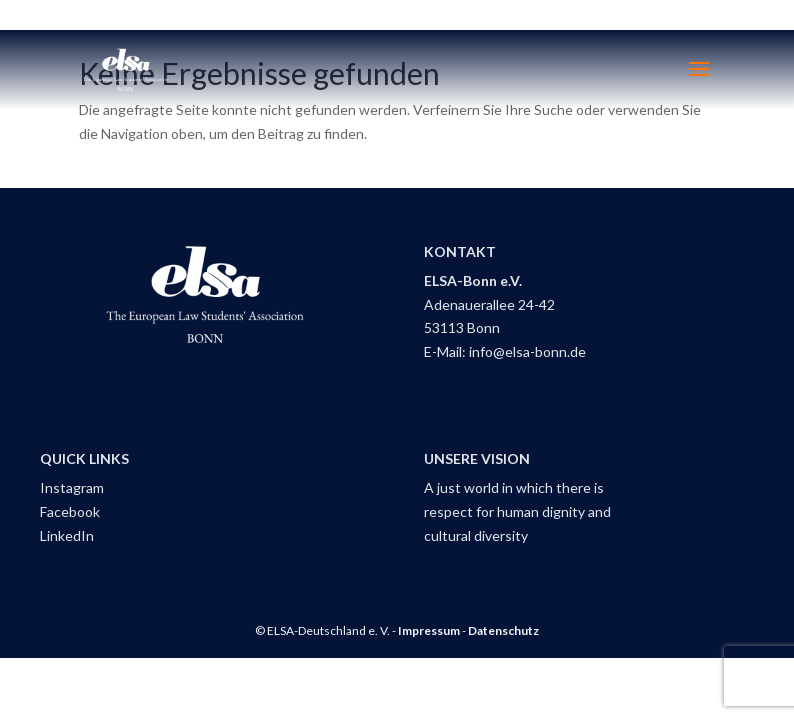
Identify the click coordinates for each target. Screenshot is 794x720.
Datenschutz (503, 630)
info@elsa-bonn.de (527, 351)
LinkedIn (67, 535)
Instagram (72, 487)
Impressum (429, 630)
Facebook (70, 511)
